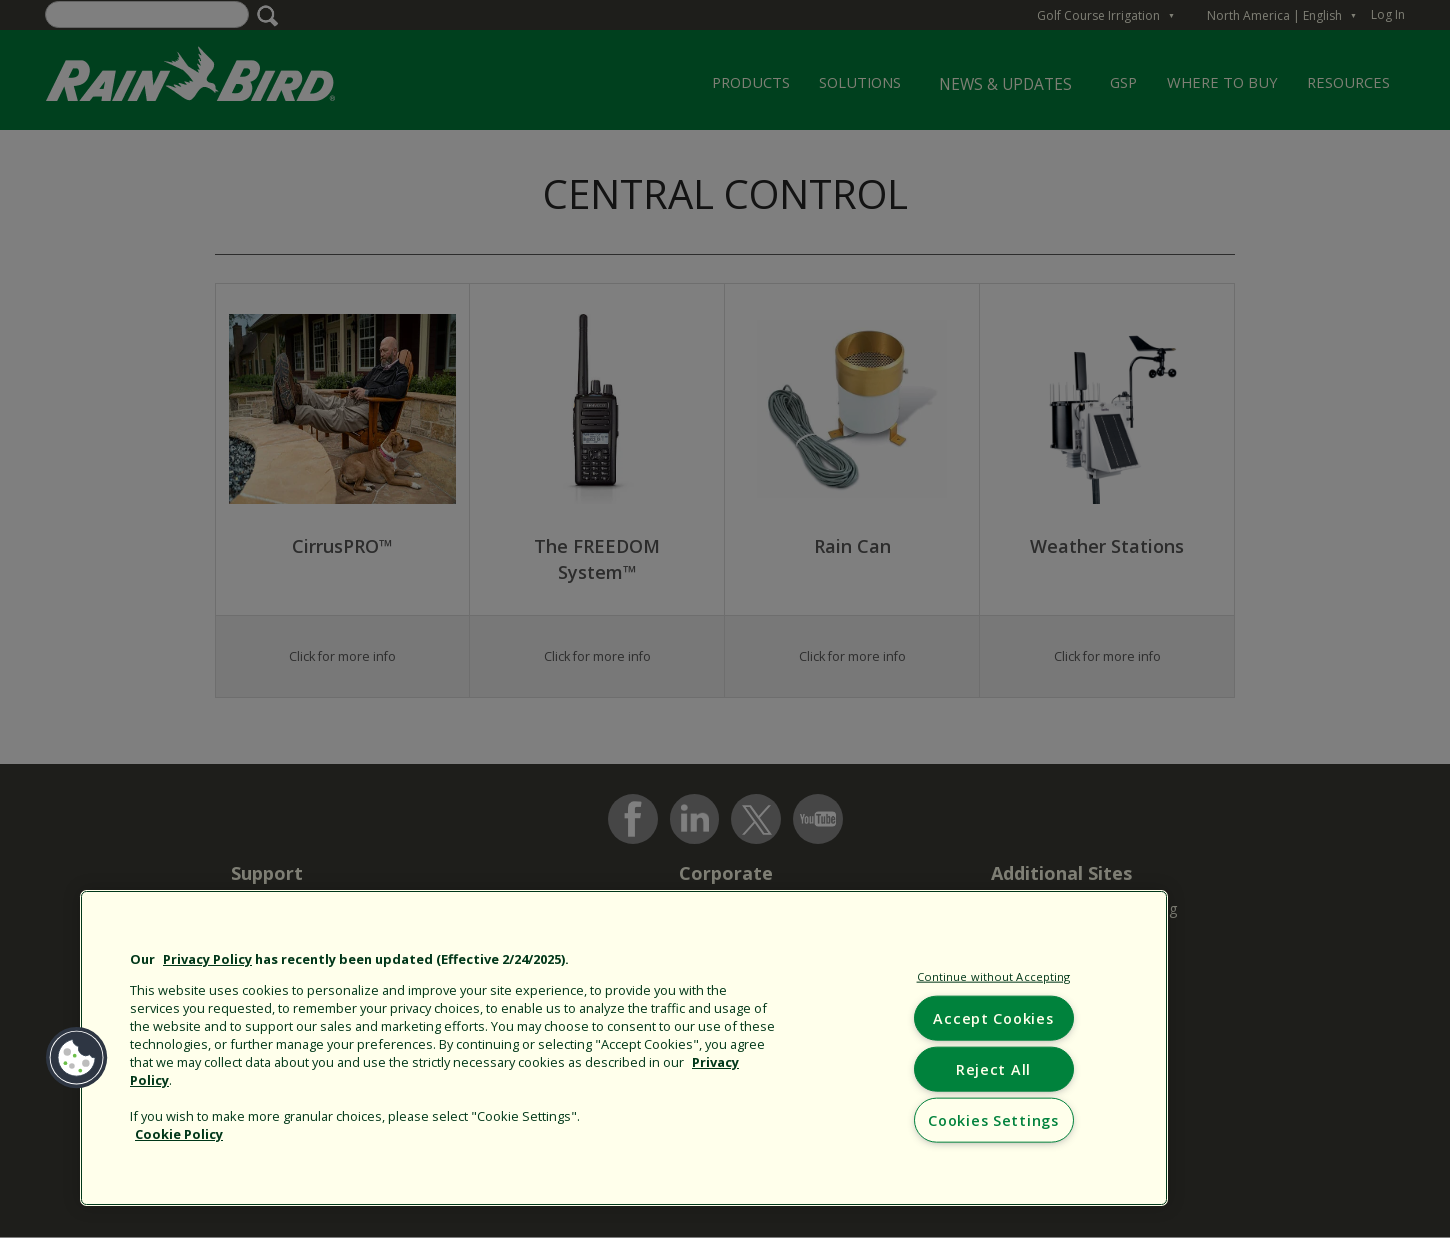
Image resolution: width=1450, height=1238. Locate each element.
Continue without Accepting (994, 976)
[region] (624, 1048)
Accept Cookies (993, 1017)
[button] (77, 1058)
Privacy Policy (207, 959)
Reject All (993, 1068)
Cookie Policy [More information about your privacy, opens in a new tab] (179, 1134)
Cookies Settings (993, 1120)
